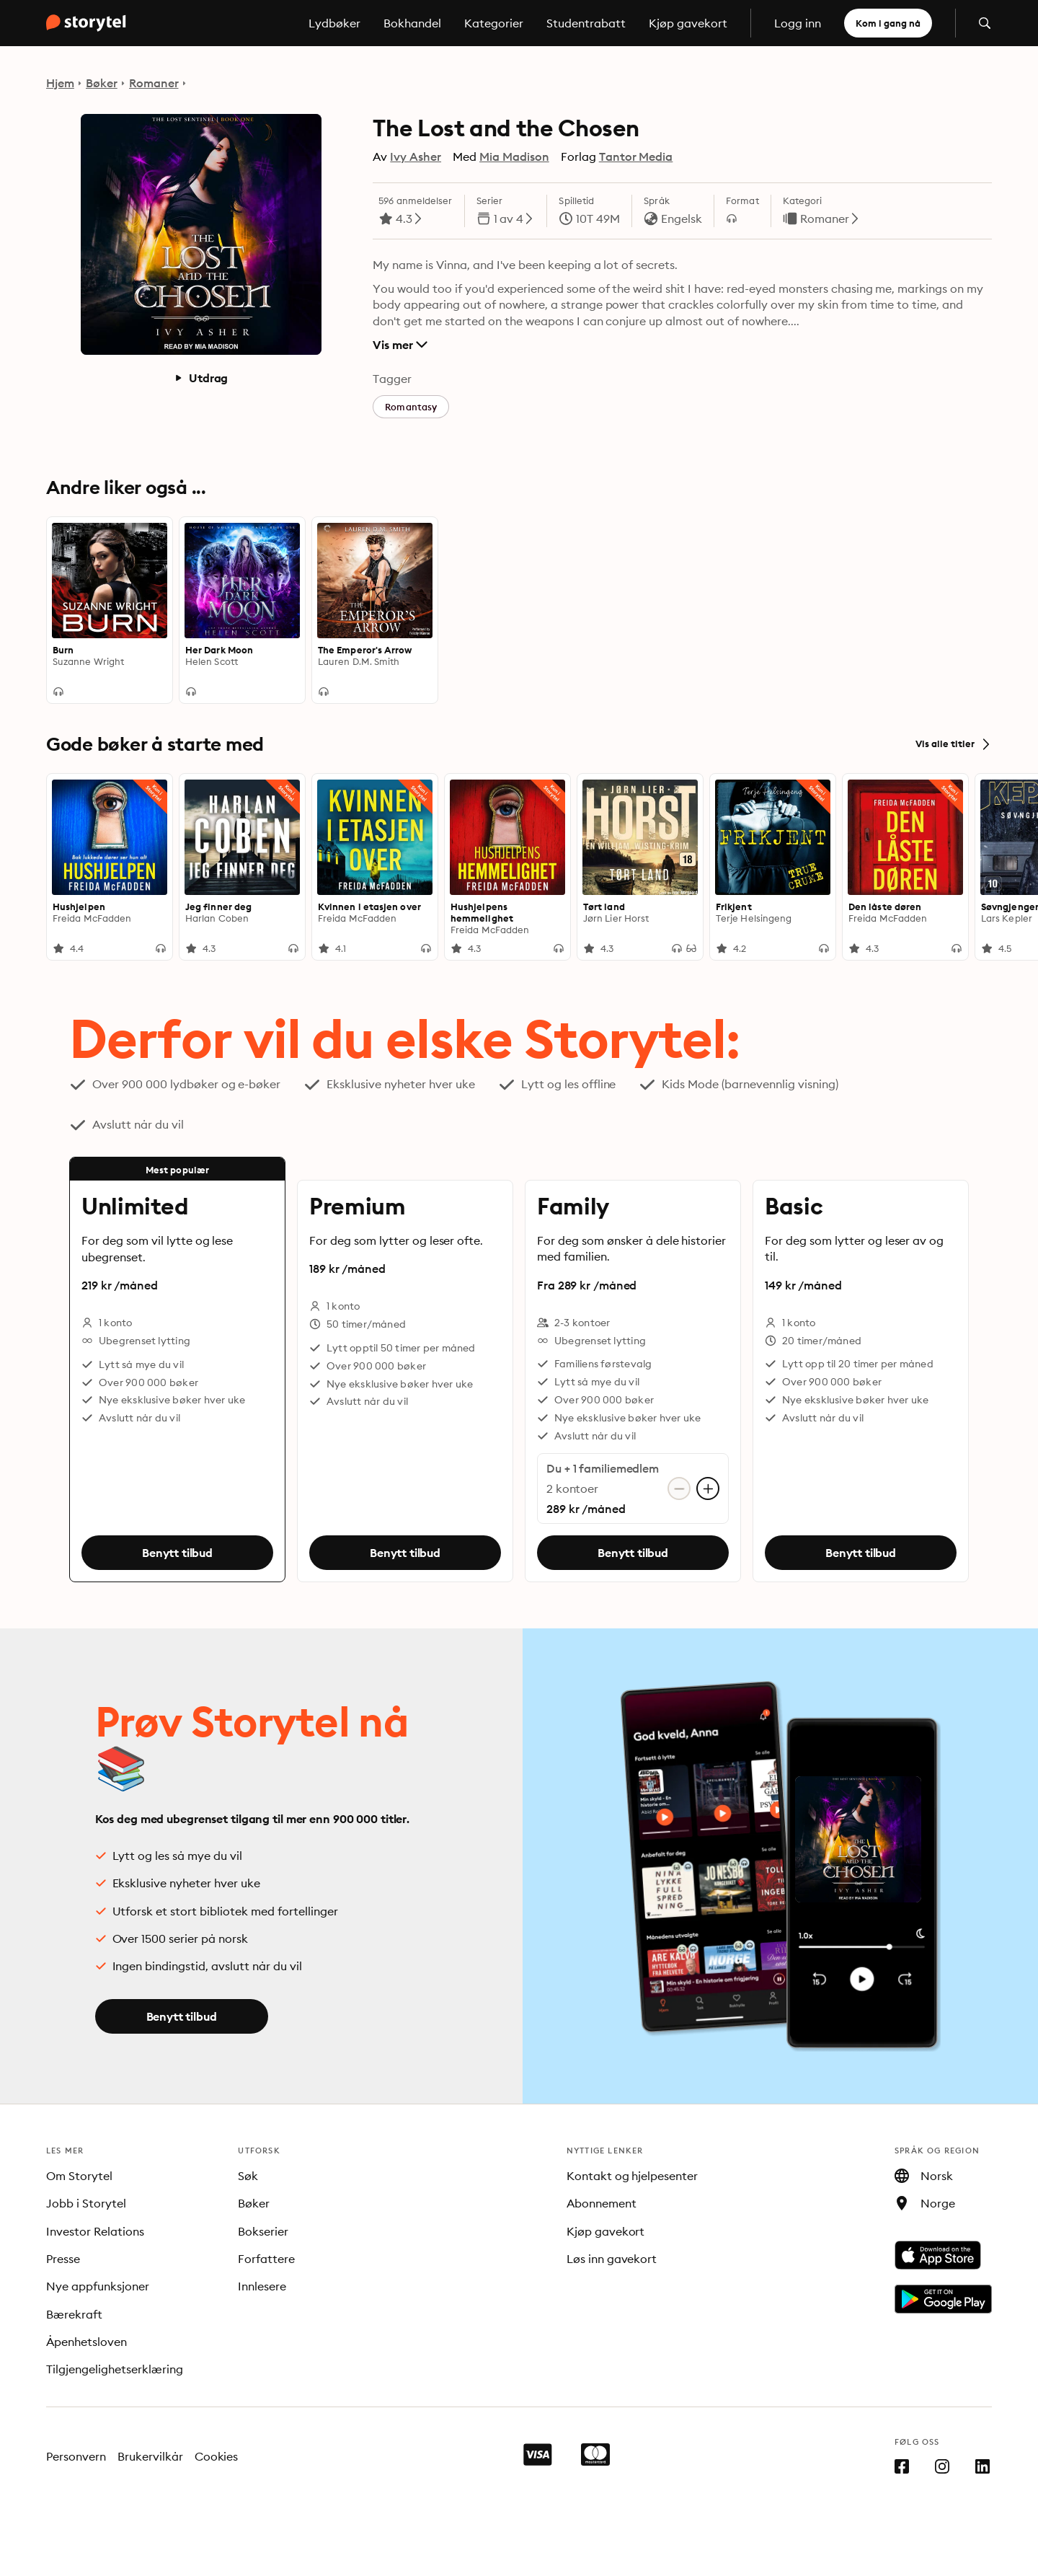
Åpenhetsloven (86, 2341)
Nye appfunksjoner (97, 2286)
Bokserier (263, 2231)
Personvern (76, 2456)
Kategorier (493, 23)
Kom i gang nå (888, 23)
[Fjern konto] (679, 1488)
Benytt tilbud (177, 1552)
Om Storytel (79, 2176)
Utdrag (201, 378)
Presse (63, 2258)
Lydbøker (334, 23)
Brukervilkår (150, 2456)
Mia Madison (514, 156)
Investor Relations (95, 2231)
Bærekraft (74, 2314)
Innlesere (262, 2286)
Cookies (217, 2456)
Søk (248, 2176)
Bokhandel (412, 23)
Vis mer (400, 345)
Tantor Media (636, 156)
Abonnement (601, 2203)
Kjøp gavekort (688, 23)
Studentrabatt (586, 23)
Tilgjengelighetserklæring (114, 2369)
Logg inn (797, 23)
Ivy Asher (415, 156)
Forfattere (266, 2258)
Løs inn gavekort (612, 2258)
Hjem (60, 83)
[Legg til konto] (707, 1488)
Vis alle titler (953, 744)
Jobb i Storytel (86, 2203)
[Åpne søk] (984, 23)
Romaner (154, 83)
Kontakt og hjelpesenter (632, 2176)
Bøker (101, 83)
